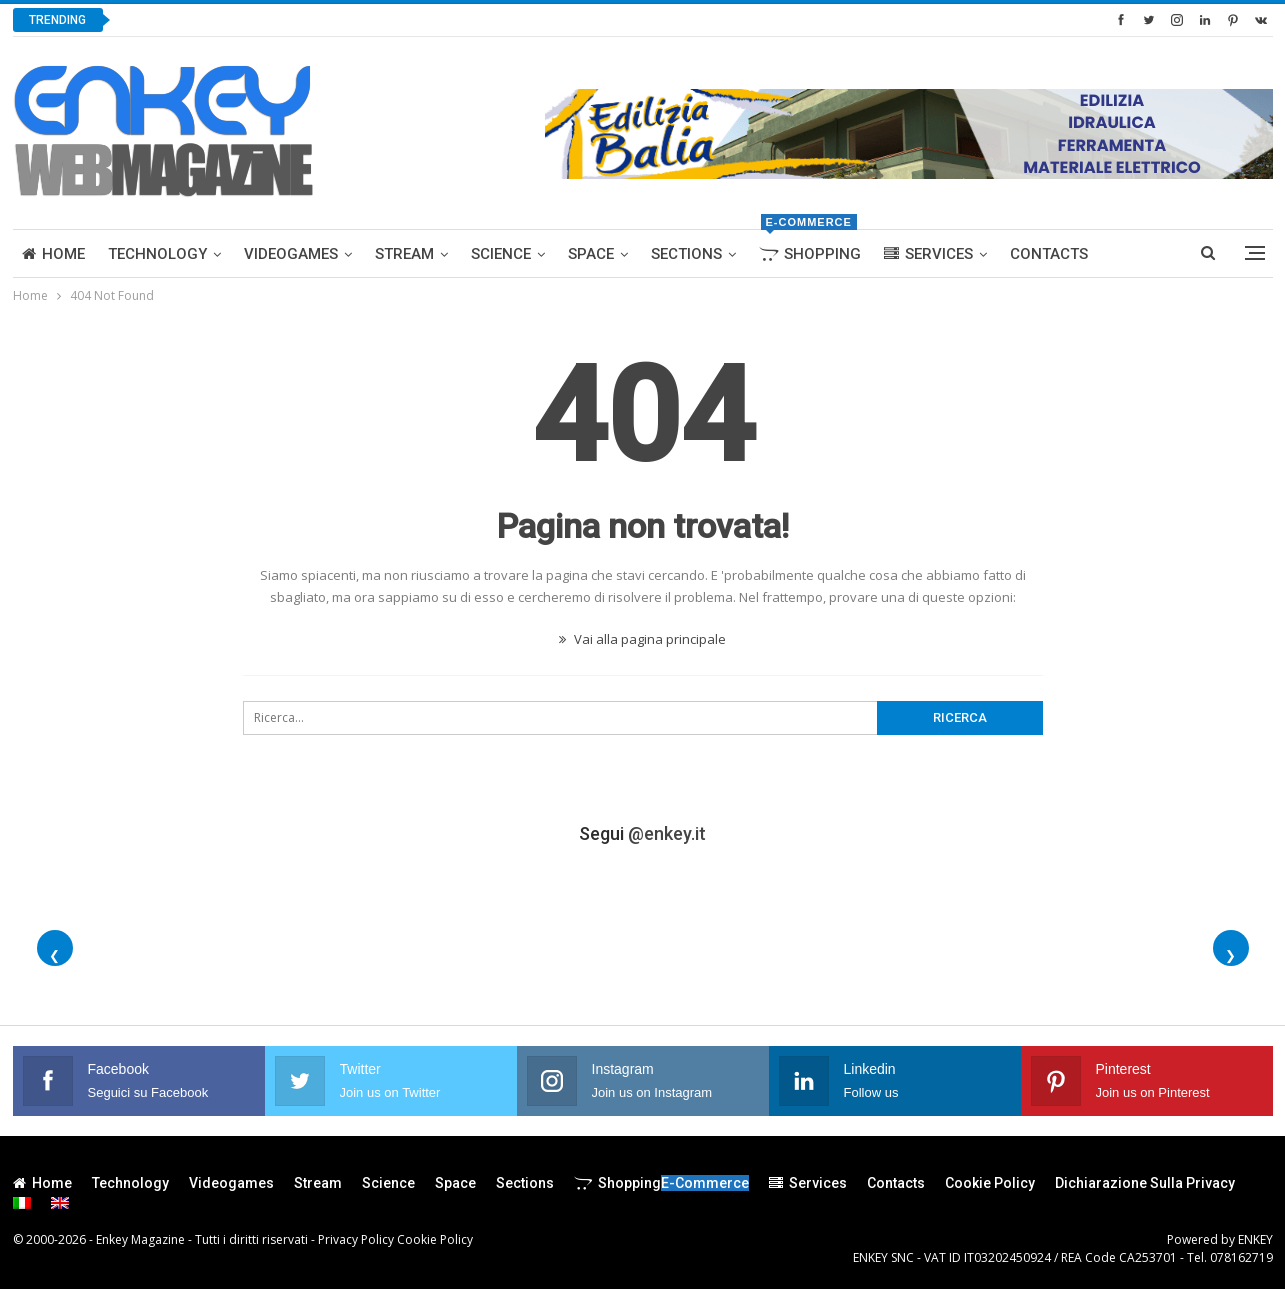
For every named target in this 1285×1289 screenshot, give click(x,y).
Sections (686, 254)
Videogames (291, 254)
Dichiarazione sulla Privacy (1145, 1183)
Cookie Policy (990, 1183)
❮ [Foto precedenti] (54, 955)
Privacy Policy (356, 1239)
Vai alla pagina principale (642, 639)
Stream (404, 254)
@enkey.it (667, 833)
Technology (157, 254)
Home (53, 254)
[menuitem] (22, 1203)
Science (501, 254)
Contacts (1049, 254)
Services (928, 254)
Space (591, 254)
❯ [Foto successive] (1230, 955)
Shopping (810, 246)
